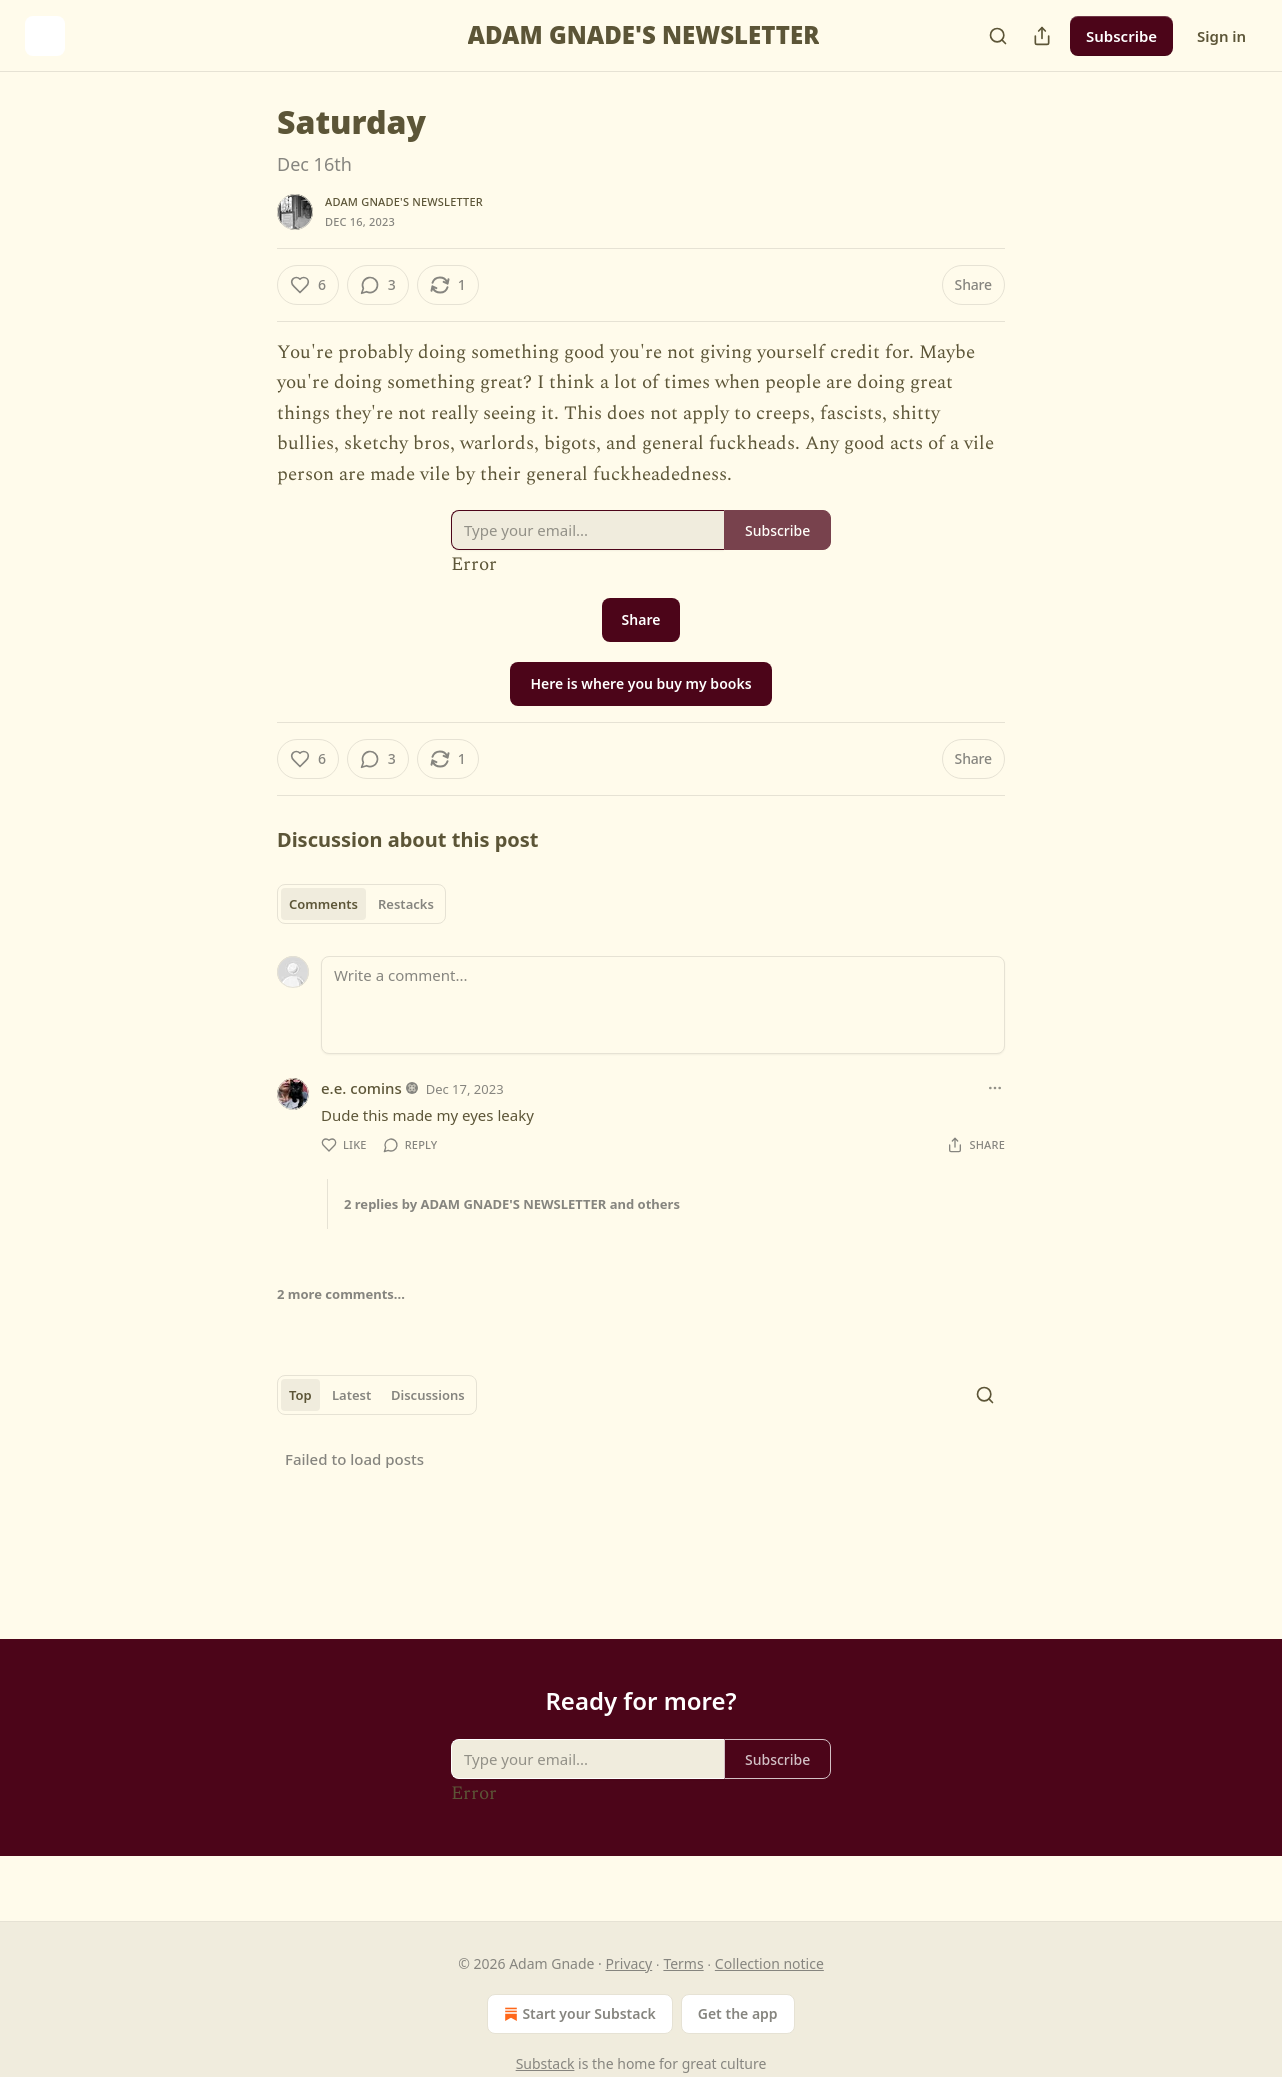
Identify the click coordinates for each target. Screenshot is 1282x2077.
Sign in (1221, 36)
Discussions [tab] (428, 1395)
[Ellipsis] (995, 1088)
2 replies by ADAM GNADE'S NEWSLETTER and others (512, 1204)
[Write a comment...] (663, 1005)
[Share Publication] (1042, 36)
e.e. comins (361, 1088)
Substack (545, 2063)
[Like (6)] (308, 285)
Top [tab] (300, 1395)
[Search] (998, 36)
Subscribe (1121, 36)
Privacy (629, 1963)
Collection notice (769, 1963)
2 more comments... (341, 1294)
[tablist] (361, 904)
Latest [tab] (351, 1395)
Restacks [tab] (406, 904)
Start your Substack (577, 2014)
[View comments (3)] (378, 285)
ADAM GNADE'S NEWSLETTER (404, 201)
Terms (683, 1963)
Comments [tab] (323, 904)
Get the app (738, 2013)
